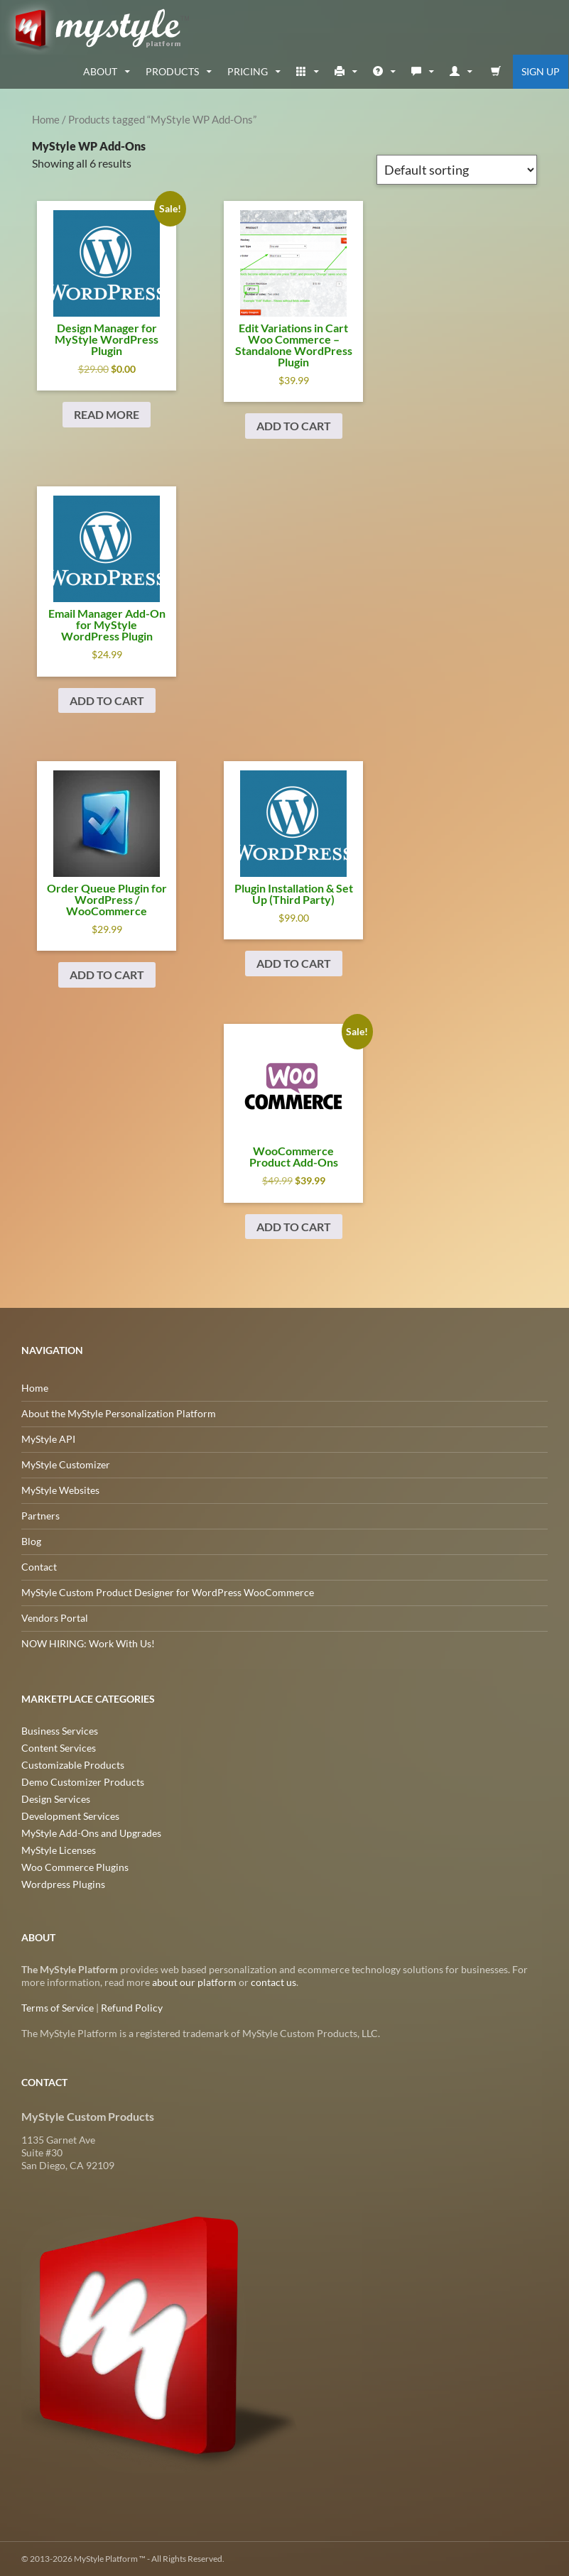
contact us (273, 1982)
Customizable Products (72, 1765)
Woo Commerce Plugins (75, 1867)
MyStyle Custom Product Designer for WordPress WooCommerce (167, 1592)
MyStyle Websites (60, 1490)
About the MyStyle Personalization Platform (118, 1413)
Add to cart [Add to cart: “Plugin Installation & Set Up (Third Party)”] (293, 963)
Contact (39, 1567)
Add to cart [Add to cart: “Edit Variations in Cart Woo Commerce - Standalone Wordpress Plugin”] (293, 425)
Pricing (247, 71)
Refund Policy (132, 2008)
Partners (40, 1516)
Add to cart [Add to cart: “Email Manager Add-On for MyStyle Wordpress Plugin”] (107, 700)
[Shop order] (456, 170)
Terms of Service (57, 2008)
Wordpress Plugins (63, 1884)
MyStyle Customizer (65, 1464)
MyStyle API (48, 1439)
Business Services (59, 1731)
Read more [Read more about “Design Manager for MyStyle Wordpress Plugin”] (106, 414)
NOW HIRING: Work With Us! (88, 1643)
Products (172, 71)
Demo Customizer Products (82, 1782)
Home (46, 119)
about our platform (194, 1982)
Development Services (70, 1816)
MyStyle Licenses (58, 1850)
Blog (31, 1541)
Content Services (58, 1748)
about (100, 71)
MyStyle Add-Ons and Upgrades (91, 1833)
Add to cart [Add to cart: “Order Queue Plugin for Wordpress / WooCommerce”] (107, 974)
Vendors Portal (54, 1618)
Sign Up (540, 71)
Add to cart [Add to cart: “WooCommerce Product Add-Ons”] (293, 1226)
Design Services (55, 1799)
